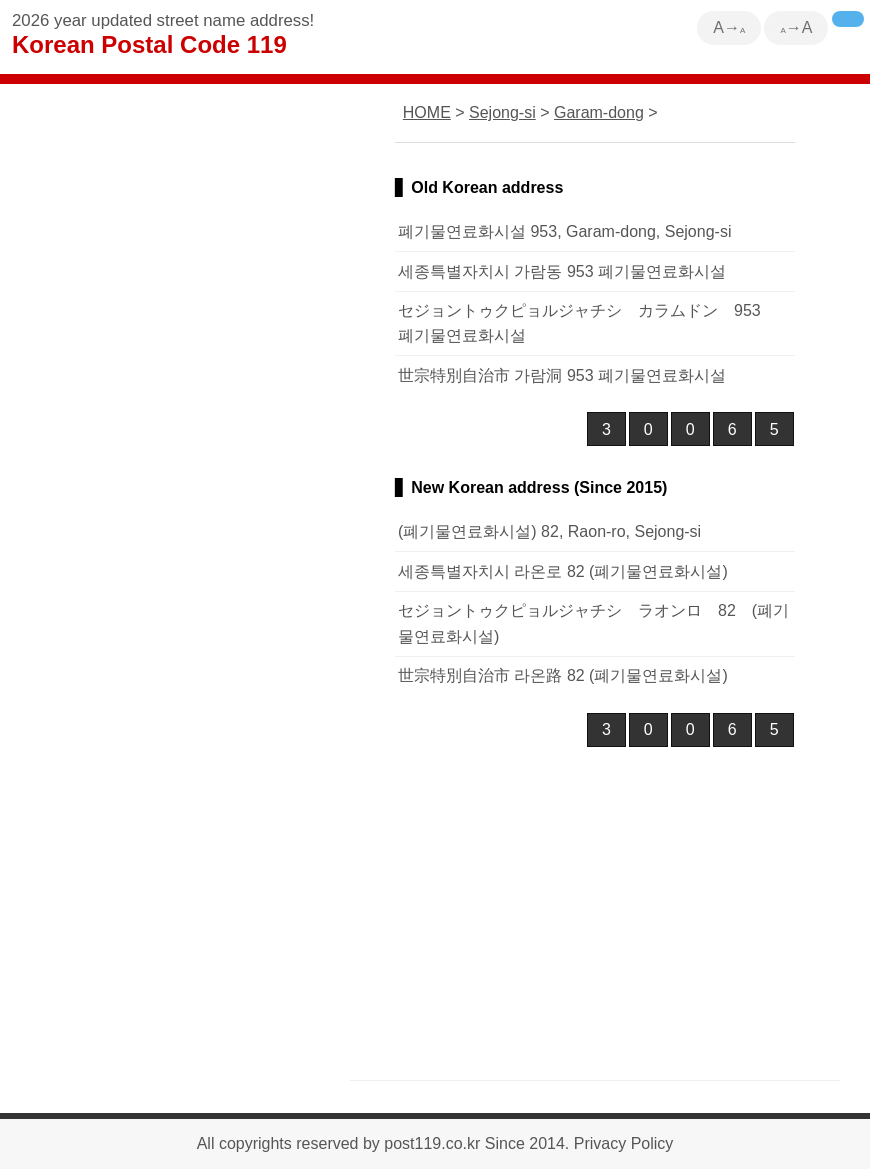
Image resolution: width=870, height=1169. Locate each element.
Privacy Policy (624, 1143)
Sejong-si (502, 112)
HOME (427, 112)
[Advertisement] (595, 908)
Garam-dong (599, 112)
